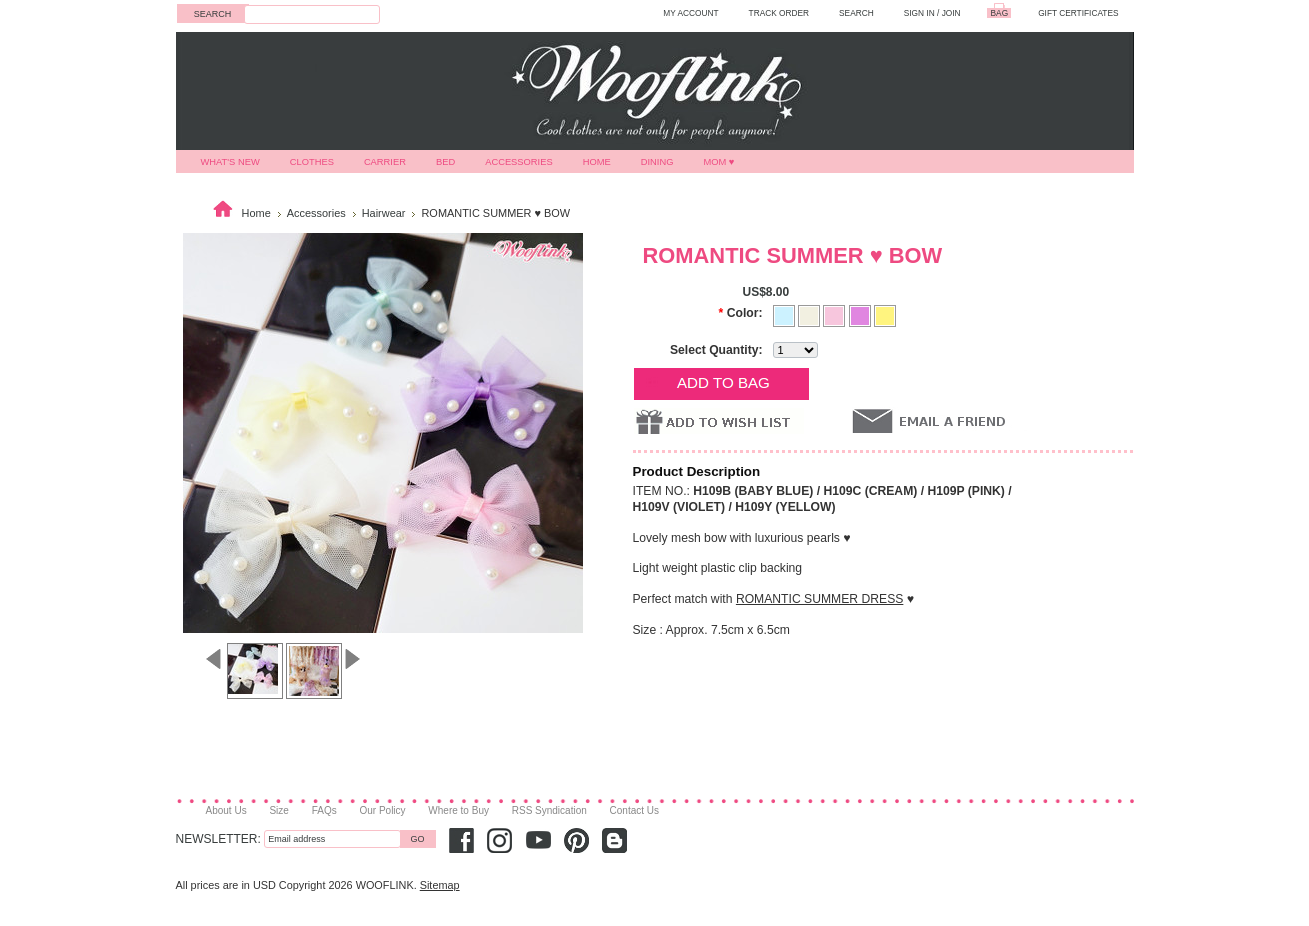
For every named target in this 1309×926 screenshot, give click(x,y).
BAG (1000, 13)
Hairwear (384, 213)
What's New (230, 162)
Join (951, 13)
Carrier (385, 162)
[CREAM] (810, 314)
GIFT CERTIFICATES (1078, 13)
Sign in (919, 13)
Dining (657, 162)
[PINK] (835, 314)
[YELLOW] (885, 314)
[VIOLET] (861, 314)
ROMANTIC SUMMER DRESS (820, 599)
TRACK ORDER (779, 13)
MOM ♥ (718, 162)
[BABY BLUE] (785, 314)
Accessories (519, 162)
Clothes (312, 162)
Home (597, 162)
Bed (445, 162)
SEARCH (856, 13)
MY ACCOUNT (690, 13)
